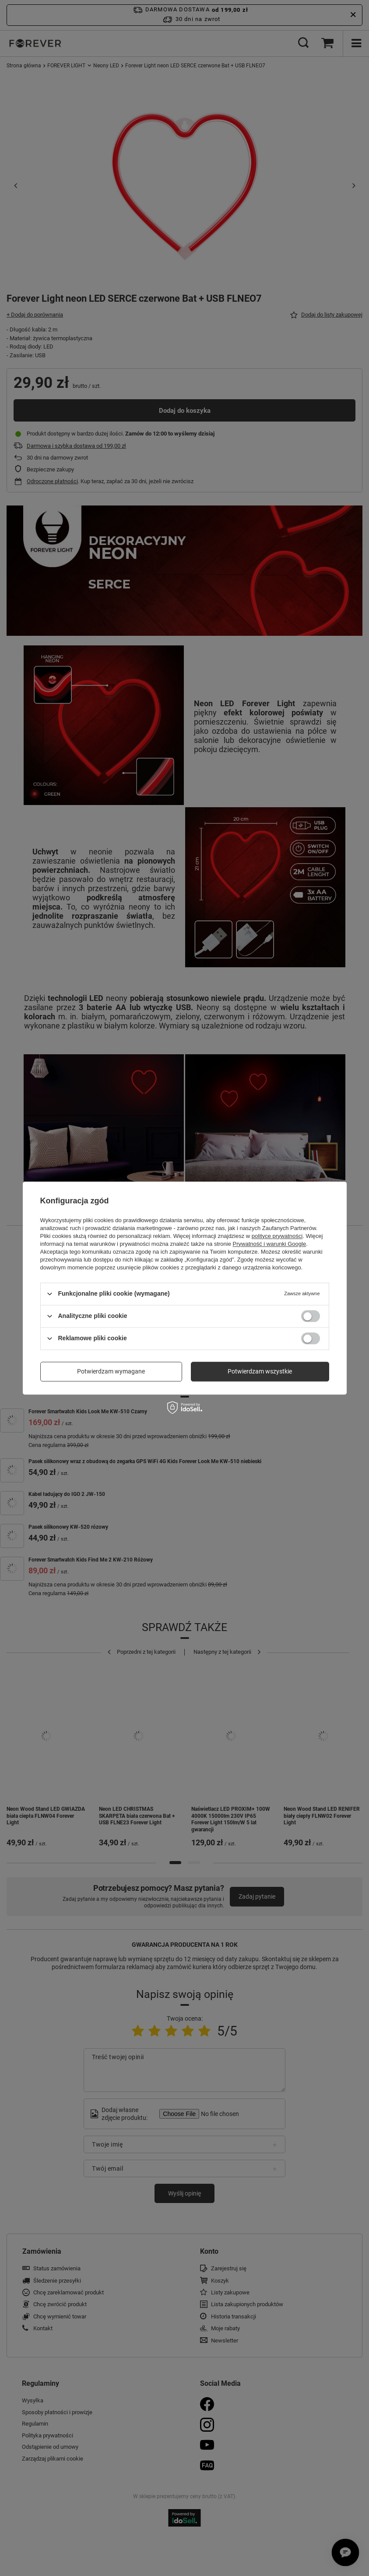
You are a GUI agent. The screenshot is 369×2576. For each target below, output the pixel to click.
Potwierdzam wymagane (111, 1371)
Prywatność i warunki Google (269, 1244)
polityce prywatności (277, 1236)
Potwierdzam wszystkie (260, 1371)
